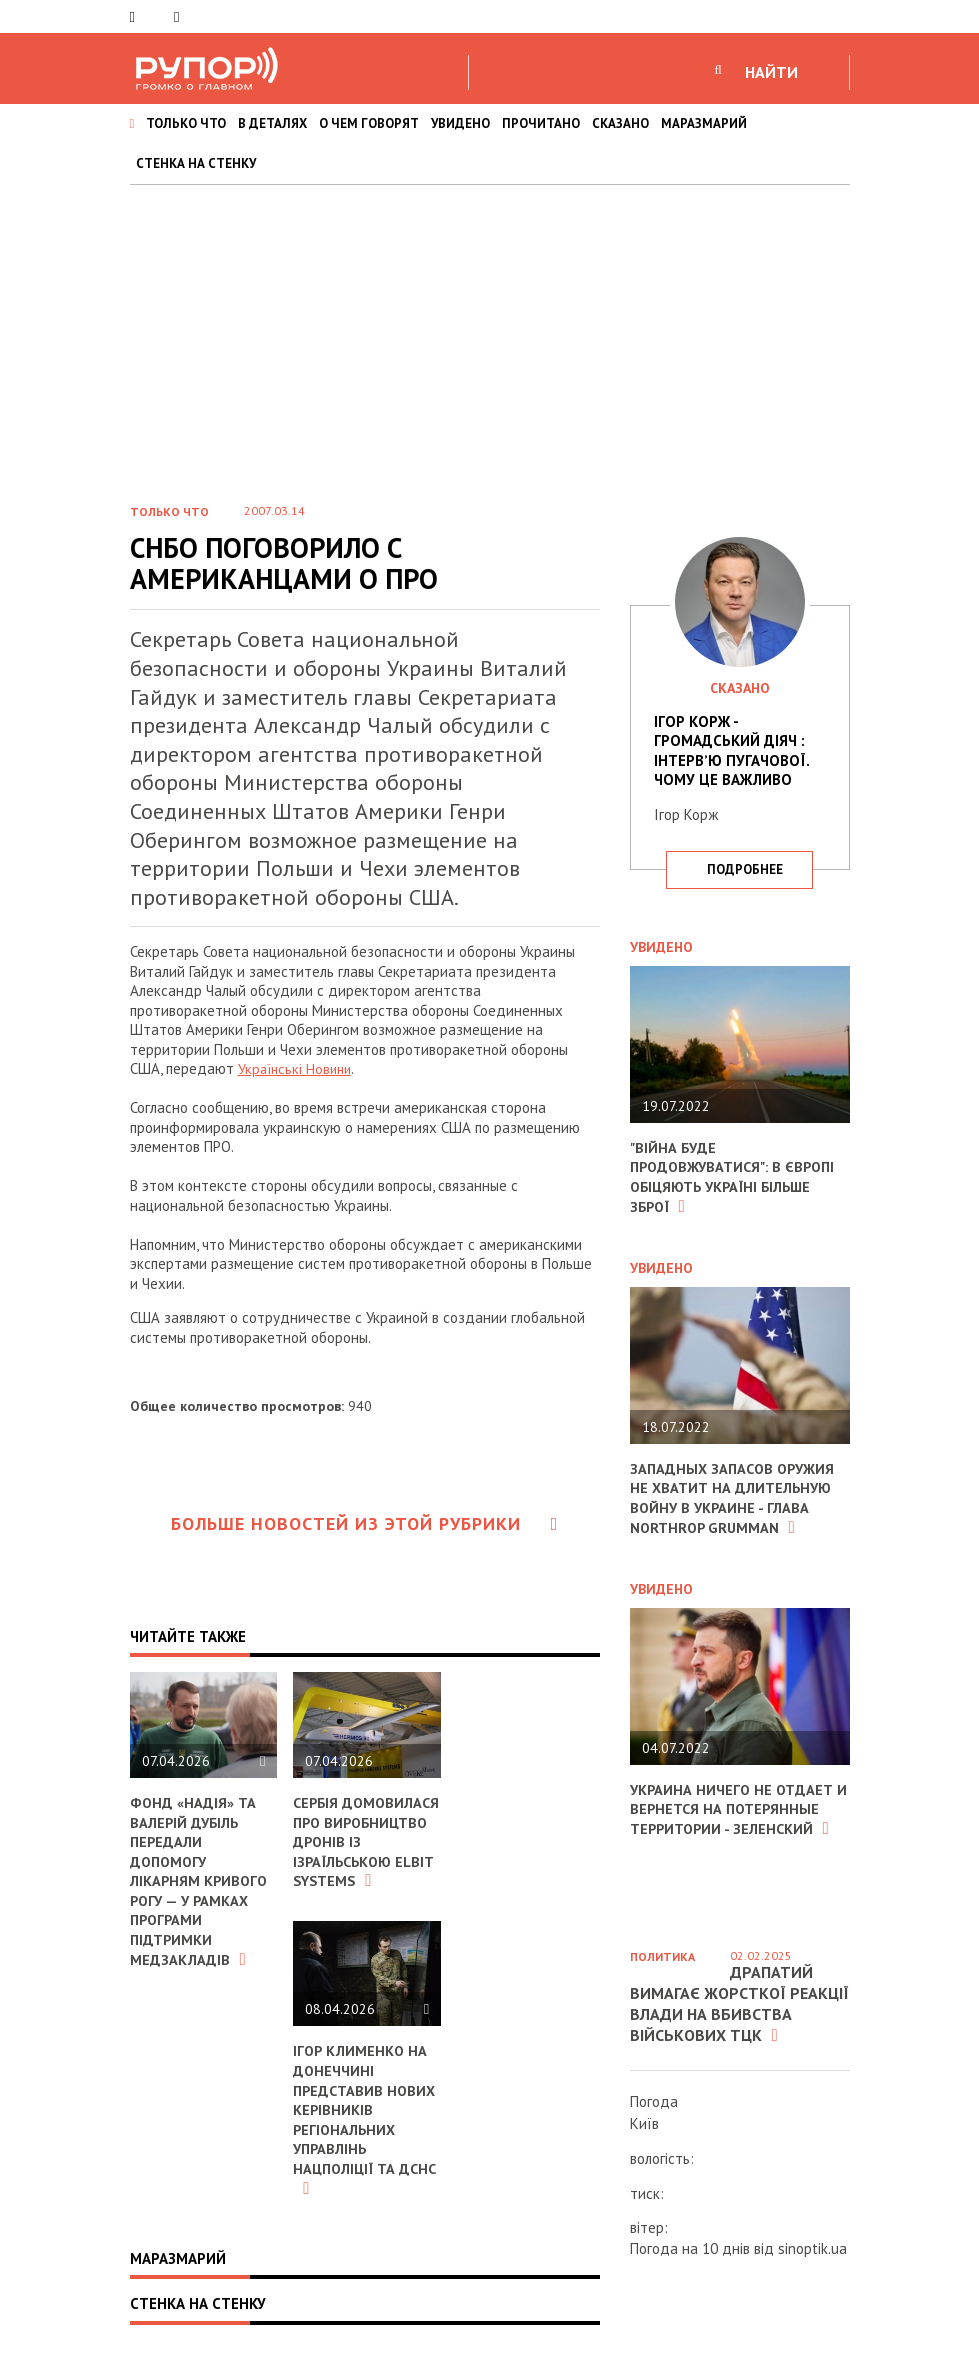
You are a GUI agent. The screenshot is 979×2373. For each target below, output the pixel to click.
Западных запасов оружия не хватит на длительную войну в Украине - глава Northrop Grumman (736, 1497)
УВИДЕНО (460, 123)
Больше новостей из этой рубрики (365, 1523)
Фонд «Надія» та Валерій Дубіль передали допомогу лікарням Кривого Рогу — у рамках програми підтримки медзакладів (200, 1880)
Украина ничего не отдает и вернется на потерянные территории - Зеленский (734, 1808)
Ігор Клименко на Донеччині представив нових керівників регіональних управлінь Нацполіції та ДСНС (366, 2138)
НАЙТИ (771, 72)
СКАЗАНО (620, 123)
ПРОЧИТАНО (541, 123)
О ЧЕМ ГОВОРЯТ (369, 123)
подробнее (745, 869)
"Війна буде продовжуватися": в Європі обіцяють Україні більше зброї (737, 1177)
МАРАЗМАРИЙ (704, 123)
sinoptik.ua (812, 2248)
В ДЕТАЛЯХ (272, 123)
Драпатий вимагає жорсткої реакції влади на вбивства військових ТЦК (739, 2003)
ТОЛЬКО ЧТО (186, 123)
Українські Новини (297, 1068)
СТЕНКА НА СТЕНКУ (196, 163)
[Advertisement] (489, 335)
